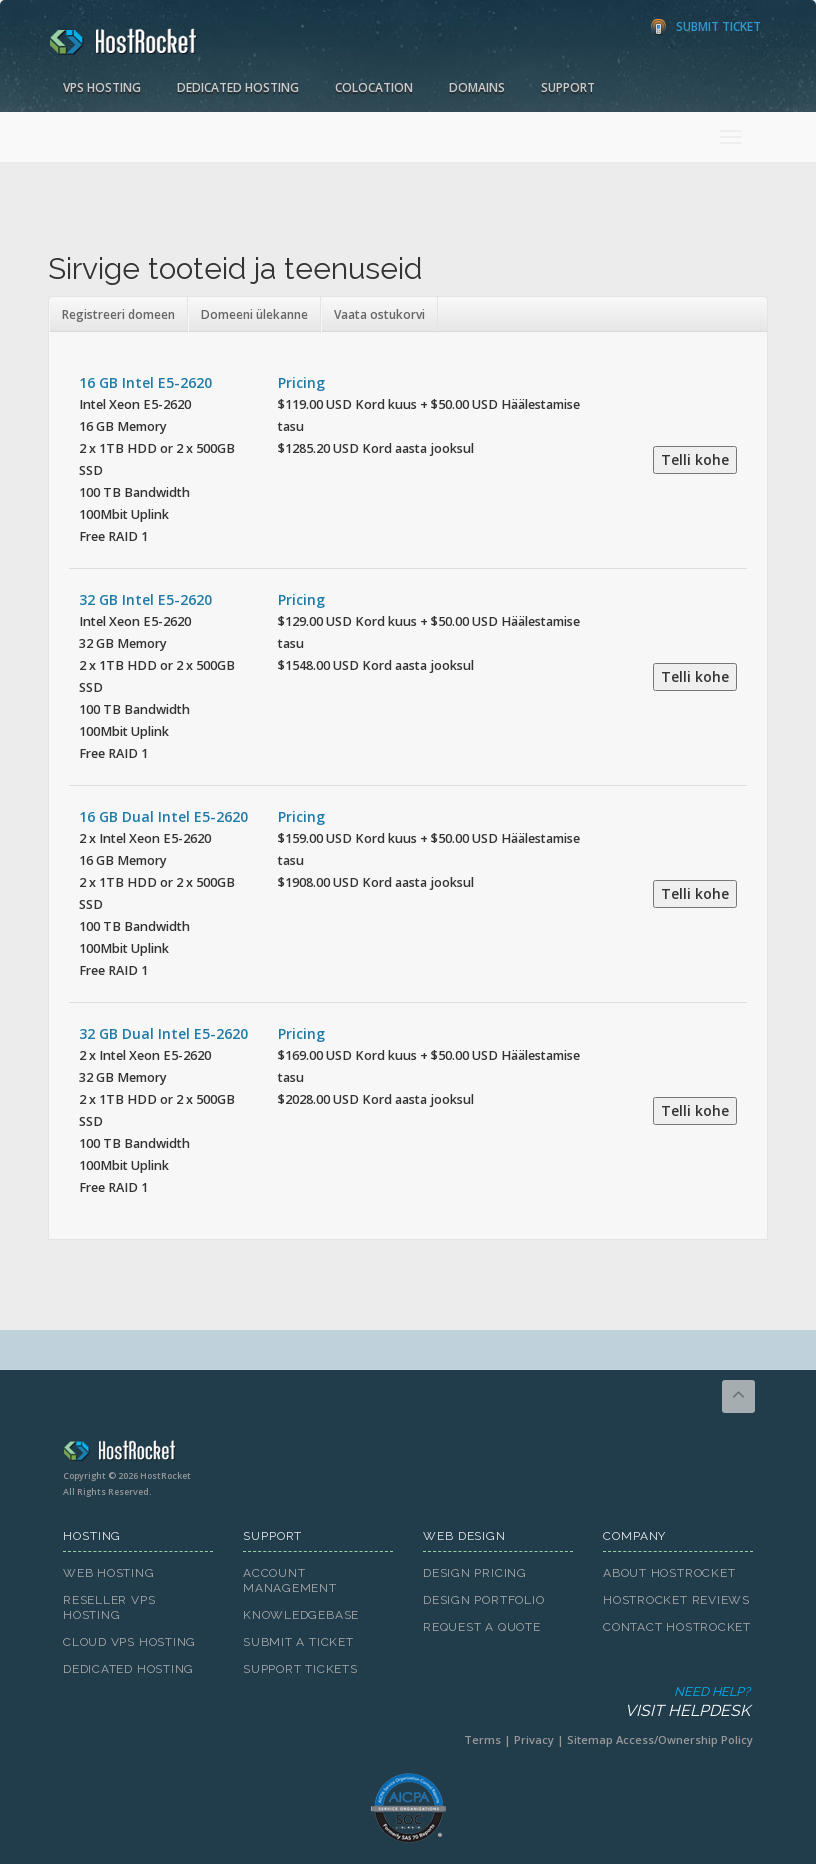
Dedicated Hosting (238, 87)
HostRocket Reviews (676, 1600)
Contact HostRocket (677, 1627)
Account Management (290, 1580)
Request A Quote (482, 1627)
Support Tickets (300, 1669)
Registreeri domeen (118, 314)
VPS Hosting (102, 87)
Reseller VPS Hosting (109, 1607)
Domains (477, 87)
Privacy (534, 1739)
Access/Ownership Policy (684, 1739)
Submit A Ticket (298, 1642)
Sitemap (590, 1739)
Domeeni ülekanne (254, 314)
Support (568, 87)
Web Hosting (109, 1573)
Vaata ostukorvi (379, 314)
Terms (482, 1739)
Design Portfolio (483, 1600)
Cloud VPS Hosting (129, 1642)
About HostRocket (669, 1573)
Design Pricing (475, 1573)
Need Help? (406, 1702)
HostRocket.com (408, 1454)
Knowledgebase (301, 1615)
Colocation (374, 87)
